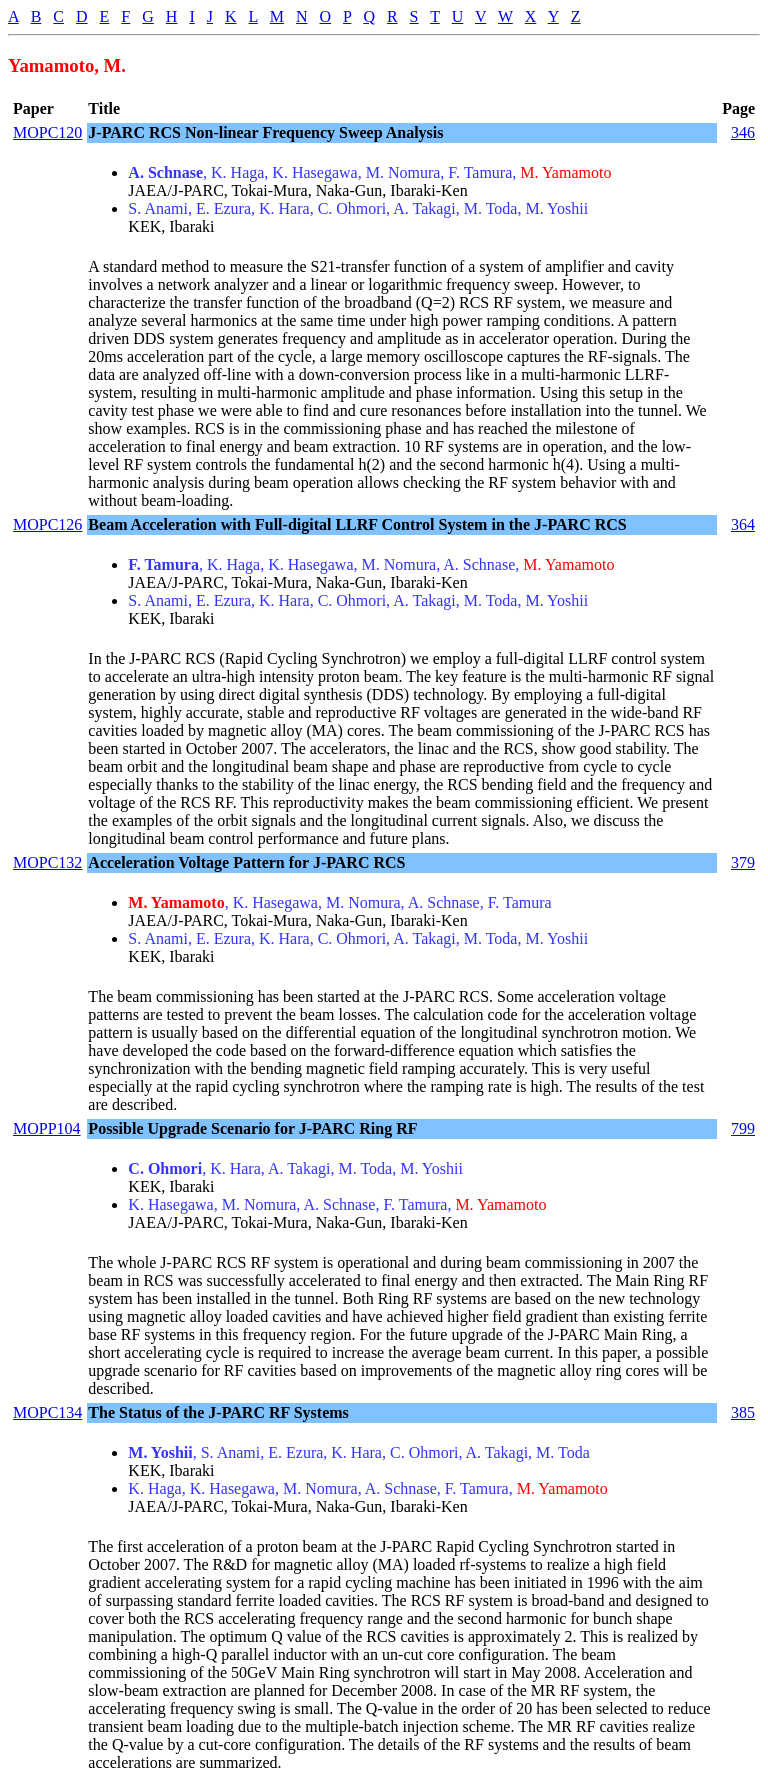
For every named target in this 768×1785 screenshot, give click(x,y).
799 (743, 1128)
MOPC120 (47, 132)
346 (743, 132)
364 (743, 524)
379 (743, 862)
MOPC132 (47, 862)
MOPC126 (47, 524)
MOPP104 (47, 1128)
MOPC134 (47, 1412)
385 (743, 1412)
